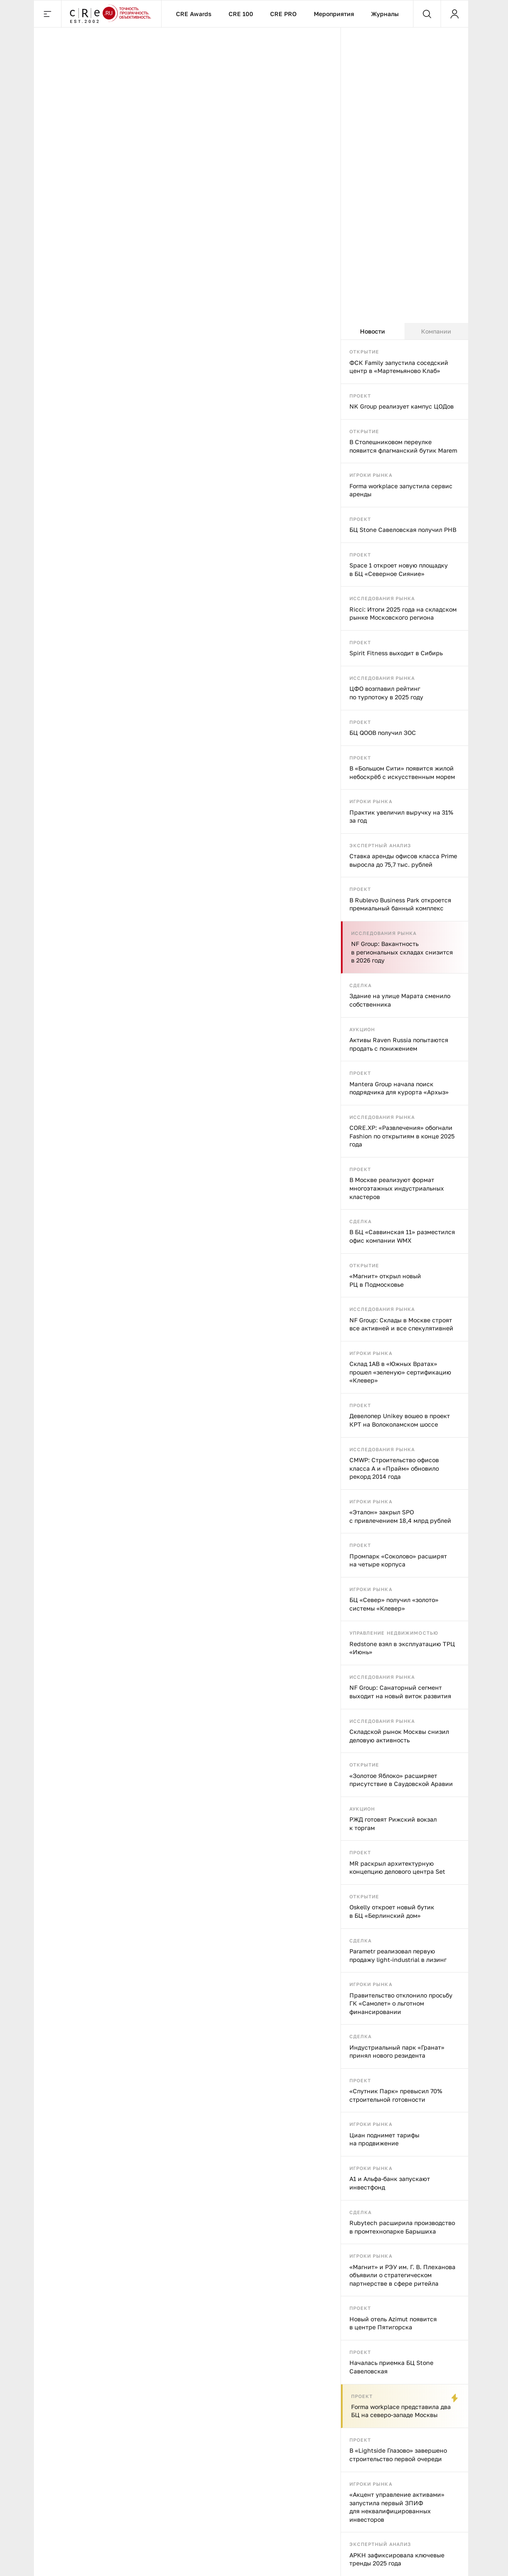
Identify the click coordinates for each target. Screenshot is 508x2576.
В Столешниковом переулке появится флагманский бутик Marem (403, 446)
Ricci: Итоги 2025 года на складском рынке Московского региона (403, 613)
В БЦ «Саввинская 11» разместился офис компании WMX (402, 1236)
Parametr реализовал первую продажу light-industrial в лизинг (398, 1955)
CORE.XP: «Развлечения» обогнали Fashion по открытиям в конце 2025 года (402, 1136)
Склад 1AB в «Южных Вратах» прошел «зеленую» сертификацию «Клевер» (400, 1372)
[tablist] (404, 331)
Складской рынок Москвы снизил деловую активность (399, 1736)
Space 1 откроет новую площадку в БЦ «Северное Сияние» (398, 569)
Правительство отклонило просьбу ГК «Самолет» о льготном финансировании (400, 2003)
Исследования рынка (382, 598)
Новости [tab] (372, 331)
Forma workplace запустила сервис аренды (400, 490)
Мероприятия (334, 13)
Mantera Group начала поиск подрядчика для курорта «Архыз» (399, 1088)
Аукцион (362, 1029)
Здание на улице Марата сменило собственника (399, 1000)
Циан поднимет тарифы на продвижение (384, 2139)
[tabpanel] (404, 1458)
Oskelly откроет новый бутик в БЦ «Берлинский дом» (391, 1911)
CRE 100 (241, 13)
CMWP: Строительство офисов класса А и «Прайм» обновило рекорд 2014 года (394, 1468)
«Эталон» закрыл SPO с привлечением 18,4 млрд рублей (400, 1516)
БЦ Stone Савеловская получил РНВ (402, 529)
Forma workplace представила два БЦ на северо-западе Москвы (401, 2411)
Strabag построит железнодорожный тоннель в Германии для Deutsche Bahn (112, 513)
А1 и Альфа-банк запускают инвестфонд (389, 2183)
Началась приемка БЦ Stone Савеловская (391, 2367)
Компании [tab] (436, 331)
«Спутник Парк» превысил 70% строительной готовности (395, 2095)
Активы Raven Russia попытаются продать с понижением (398, 1044)
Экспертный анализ (380, 845)
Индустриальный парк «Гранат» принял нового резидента (396, 2051)
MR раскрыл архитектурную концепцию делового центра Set (397, 1867)
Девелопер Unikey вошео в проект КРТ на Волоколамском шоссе (399, 1420)
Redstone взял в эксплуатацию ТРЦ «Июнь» (402, 1648)
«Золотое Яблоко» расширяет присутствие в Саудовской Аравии (401, 1780)
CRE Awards (194, 13)
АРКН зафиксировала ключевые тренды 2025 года (396, 2559)
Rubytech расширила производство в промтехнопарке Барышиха (402, 2227)
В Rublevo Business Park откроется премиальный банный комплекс (400, 904)
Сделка (360, 985)
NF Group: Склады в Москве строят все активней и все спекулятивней (401, 1324)
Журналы (385, 13)
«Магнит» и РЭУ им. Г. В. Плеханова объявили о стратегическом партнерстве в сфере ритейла (402, 2275)
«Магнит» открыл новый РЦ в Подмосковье (385, 1280)
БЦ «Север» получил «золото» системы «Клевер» (393, 1604)
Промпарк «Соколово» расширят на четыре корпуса (398, 1560)
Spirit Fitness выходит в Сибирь (396, 653)
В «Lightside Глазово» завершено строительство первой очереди (398, 2454)
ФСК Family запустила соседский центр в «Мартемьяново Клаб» (398, 367)
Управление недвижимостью (393, 1633)
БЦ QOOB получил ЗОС (382, 732)
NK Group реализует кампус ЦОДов (401, 406)
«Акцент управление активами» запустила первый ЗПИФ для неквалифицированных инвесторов (396, 2507)
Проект (360, 395)
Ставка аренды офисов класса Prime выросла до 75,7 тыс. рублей (403, 860)
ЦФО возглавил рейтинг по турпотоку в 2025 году (386, 693)
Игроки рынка (370, 475)
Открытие (364, 351)
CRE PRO (283, 13)
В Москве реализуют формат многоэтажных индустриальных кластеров (396, 1188)
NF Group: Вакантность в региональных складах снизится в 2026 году (402, 952)
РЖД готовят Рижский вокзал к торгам (393, 1823)
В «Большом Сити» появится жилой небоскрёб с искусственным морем (402, 772)
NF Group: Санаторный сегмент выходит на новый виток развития (400, 1692)
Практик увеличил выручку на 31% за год (401, 816)
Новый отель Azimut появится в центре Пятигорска (393, 2323)
